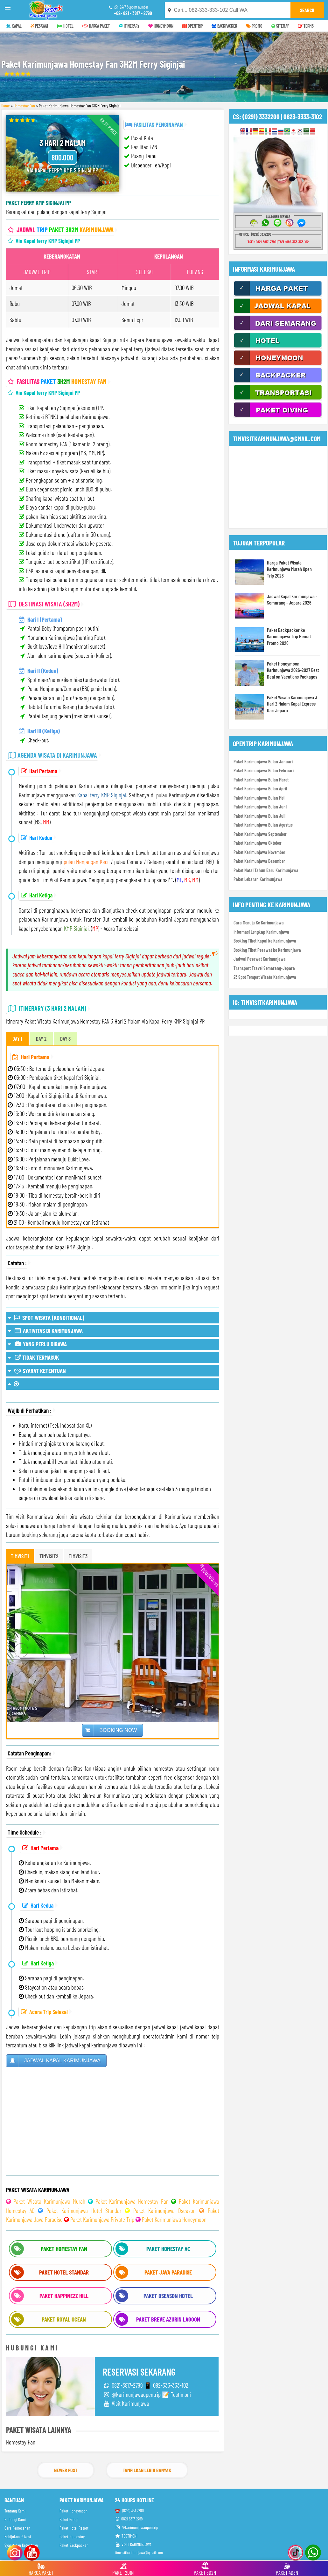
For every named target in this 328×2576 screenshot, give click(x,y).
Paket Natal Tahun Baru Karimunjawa (266, 870)
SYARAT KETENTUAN (37, 1370)
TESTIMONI (126, 2536)
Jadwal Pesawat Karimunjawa (260, 959)
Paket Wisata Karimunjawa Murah (49, 2201)
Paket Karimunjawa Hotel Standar (83, 2210)
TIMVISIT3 (78, 1556)
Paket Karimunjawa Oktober (258, 843)
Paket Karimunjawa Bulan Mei (259, 798)
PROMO (254, 26)
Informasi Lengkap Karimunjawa (261, 932)
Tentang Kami (14, 2510)
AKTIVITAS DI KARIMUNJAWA (45, 1330)
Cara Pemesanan (17, 2528)
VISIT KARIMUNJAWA (133, 2544)
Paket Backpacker (73, 2545)
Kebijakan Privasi (17, 2536)
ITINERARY (129, 26)
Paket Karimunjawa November (259, 852)
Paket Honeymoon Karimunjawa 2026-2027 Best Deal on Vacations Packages (293, 669)
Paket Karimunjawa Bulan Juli (259, 816)
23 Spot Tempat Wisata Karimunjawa (265, 977)
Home (5, 105)
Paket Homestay (72, 2536)
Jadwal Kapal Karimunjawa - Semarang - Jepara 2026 (292, 599)
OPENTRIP (192, 26)
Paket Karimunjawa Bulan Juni (260, 806)
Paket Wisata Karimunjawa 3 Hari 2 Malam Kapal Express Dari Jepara (292, 703)
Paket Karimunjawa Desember (259, 861)
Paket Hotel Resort (73, 2528)
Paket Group (68, 2519)
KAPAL (14, 26)
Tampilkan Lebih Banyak (147, 2470)
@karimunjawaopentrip (136, 2527)
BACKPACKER (224, 26)
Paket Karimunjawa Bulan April (260, 788)
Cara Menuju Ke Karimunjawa (259, 922)
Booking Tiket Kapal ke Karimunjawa (265, 940)
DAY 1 (17, 1038)
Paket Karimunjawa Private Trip (102, 2219)
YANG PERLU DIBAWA (37, 1344)
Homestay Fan (24, 105)
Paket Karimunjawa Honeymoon (174, 2219)
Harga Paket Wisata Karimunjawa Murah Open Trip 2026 (289, 568)
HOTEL (65, 26)
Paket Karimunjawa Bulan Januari (263, 761)
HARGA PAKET (96, 26)
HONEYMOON (160, 26)
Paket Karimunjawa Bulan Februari (264, 770)
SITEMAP (280, 26)
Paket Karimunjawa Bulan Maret (261, 779)
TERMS (306, 26)
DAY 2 (41, 1038)
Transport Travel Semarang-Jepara (264, 968)
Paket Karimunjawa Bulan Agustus (263, 825)
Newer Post (65, 2470)
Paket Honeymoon (73, 2510)
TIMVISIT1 (20, 1556)
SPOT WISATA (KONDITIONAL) (46, 1317)
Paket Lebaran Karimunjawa (258, 879)
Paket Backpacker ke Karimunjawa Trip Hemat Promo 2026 (289, 636)
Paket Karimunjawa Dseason (164, 2210)
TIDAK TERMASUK (33, 1357)
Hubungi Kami (15, 2519)
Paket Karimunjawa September (260, 834)
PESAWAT (39, 26)
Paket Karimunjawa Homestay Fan (132, 2201)
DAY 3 (65, 1038)
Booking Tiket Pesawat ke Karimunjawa (267, 950)
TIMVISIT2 (48, 1556)
